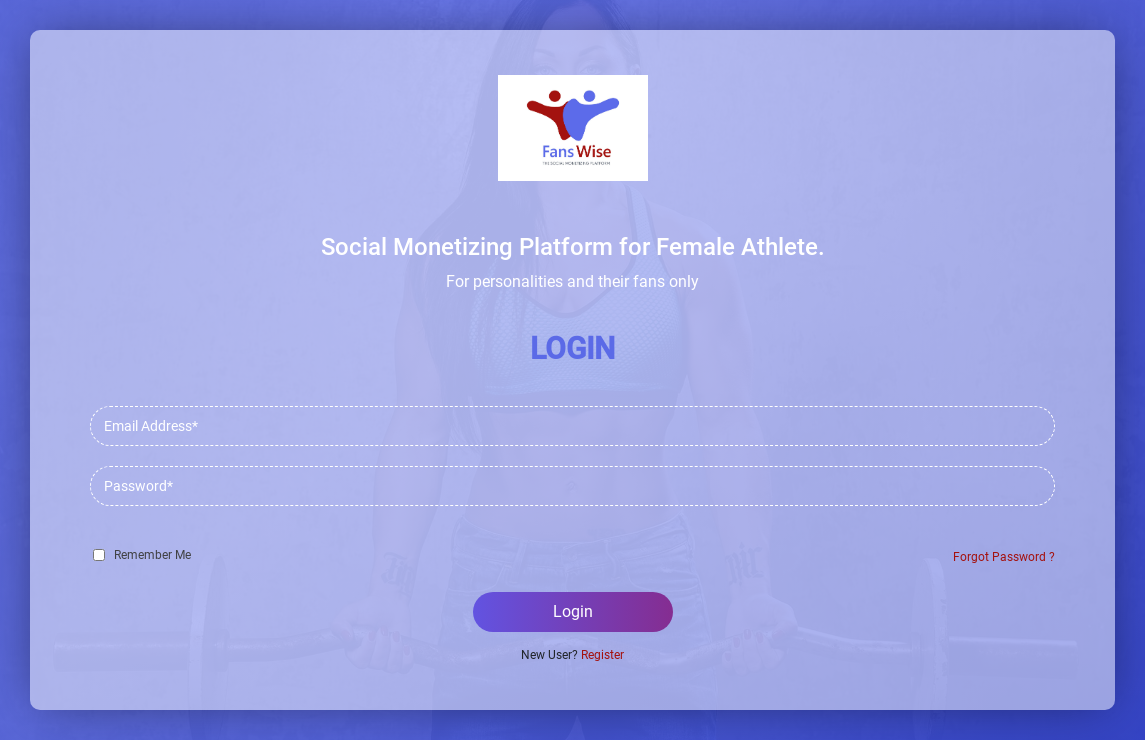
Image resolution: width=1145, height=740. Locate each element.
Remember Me (152, 555)
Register (602, 655)
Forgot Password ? (1004, 557)
